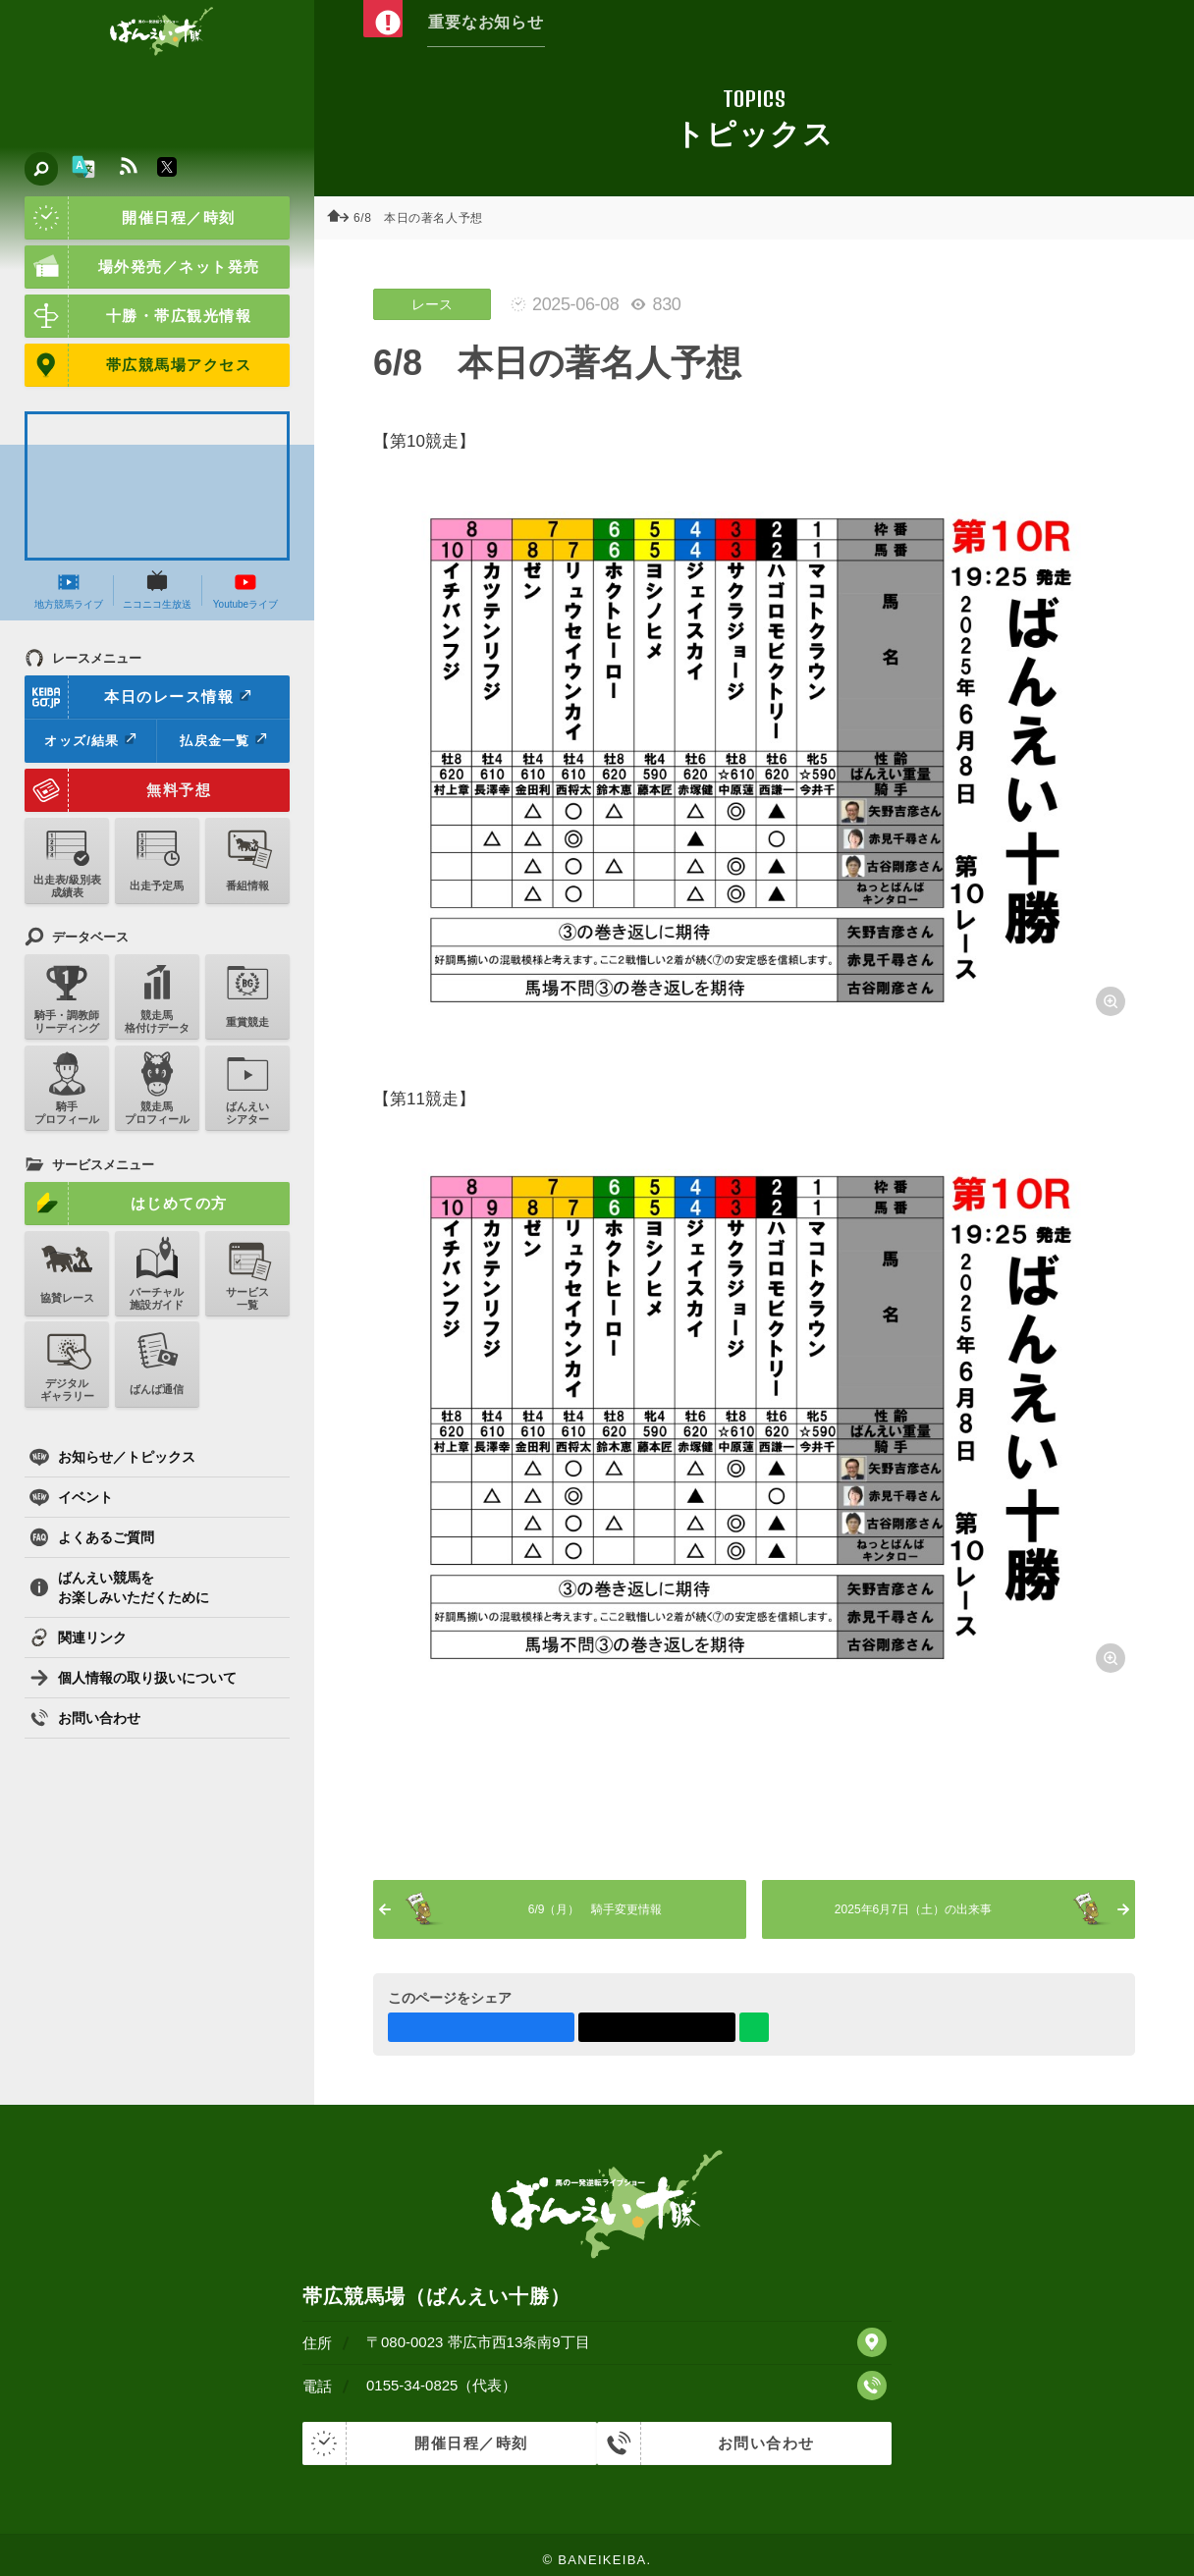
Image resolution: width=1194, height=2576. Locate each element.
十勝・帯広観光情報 (138, 316)
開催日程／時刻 (130, 218)
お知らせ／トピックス (112, 1457)
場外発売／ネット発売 (142, 267)
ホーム (343, 218)
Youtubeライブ (245, 590)
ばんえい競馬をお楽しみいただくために (119, 1587)
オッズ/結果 (90, 740)
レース (432, 304)
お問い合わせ (84, 1718)
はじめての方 (126, 1203)
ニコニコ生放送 (157, 590)
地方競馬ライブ (68, 590)
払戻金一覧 (223, 740)
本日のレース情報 (139, 697)
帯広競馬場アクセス (138, 365)
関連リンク (78, 1637)
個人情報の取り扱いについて (133, 1678)
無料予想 (118, 790)
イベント (71, 1497)
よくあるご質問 (91, 1537)
